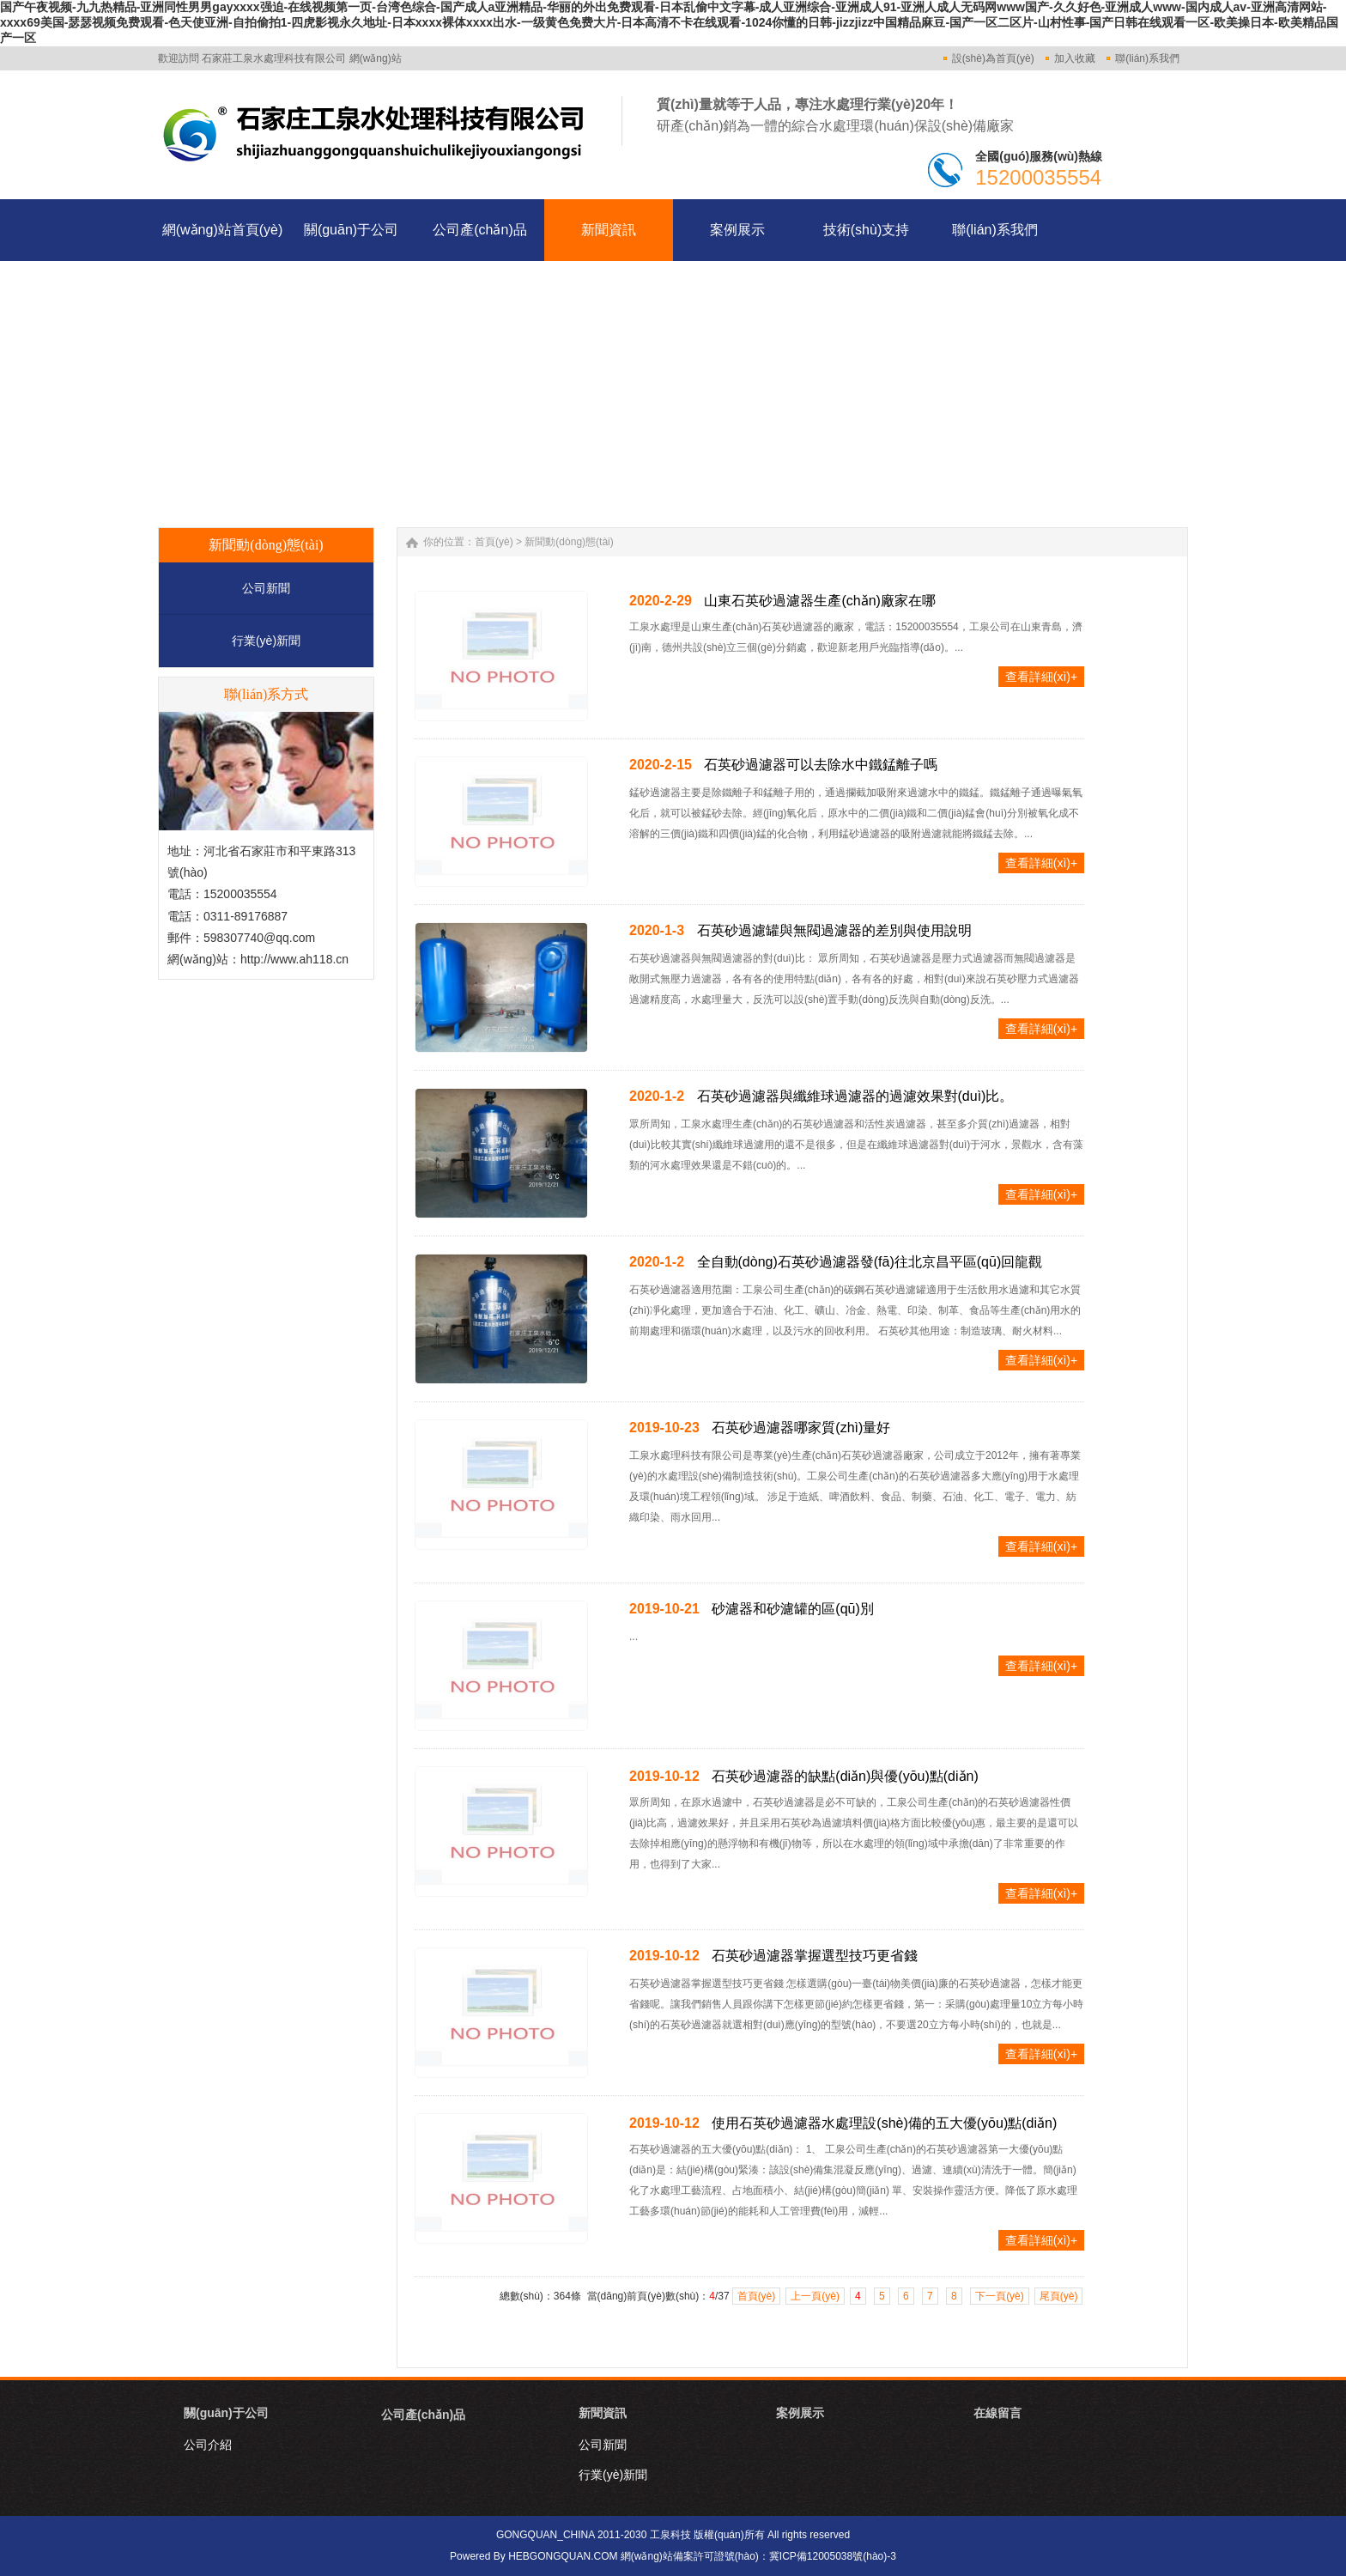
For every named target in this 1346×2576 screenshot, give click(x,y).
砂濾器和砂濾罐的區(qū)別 (792, 1608)
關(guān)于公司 (226, 2413)
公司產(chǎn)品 (423, 2414)
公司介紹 (208, 2444)
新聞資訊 (603, 2413)
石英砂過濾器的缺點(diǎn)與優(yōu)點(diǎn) (845, 1776)
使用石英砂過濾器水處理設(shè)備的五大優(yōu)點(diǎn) (884, 2123)
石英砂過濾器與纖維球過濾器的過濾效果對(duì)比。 (855, 1096)
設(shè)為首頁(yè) (993, 58)
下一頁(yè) (999, 2296)
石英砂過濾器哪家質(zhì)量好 (801, 1427)
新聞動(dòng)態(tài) (568, 542)
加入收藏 (1074, 58)
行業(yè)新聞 (266, 640)
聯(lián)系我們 (1147, 58)
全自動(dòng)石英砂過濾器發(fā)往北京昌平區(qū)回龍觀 (870, 1262)
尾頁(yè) (1059, 2296)
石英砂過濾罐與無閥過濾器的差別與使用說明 (834, 930)
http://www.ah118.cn (294, 959)
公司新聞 (266, 588)
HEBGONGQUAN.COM (562, 2556)
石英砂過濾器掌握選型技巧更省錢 (815, 1955)
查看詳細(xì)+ (1041, 676)
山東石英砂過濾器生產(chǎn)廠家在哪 (819, 600)
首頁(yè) (494, 542)
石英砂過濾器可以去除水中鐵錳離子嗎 (820, 764)
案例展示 (800, 2413)
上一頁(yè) (815, 2296)
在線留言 (997, 2413)
